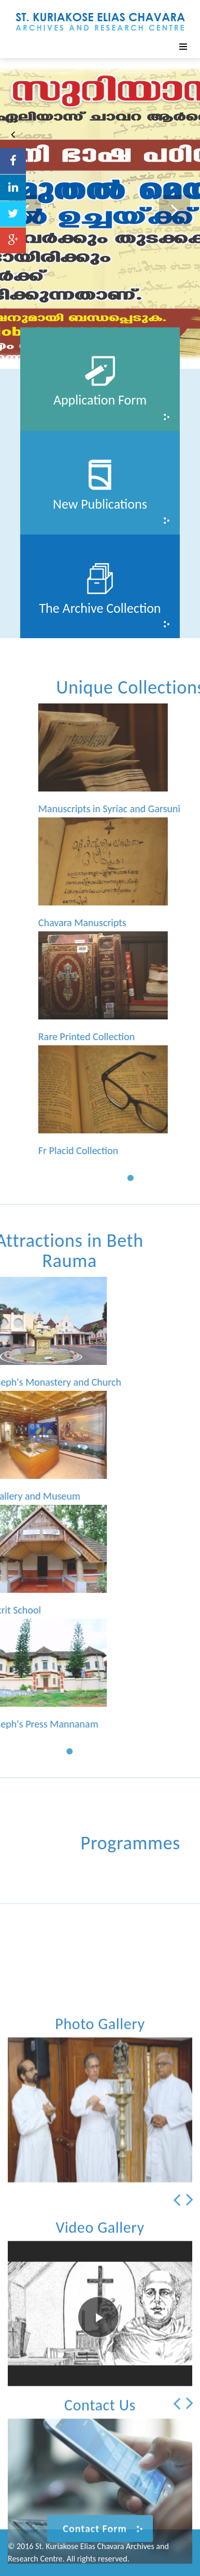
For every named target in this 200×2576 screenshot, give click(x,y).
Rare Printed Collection (147, 1036)
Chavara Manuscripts (143, 922)
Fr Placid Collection (139, 1150)
